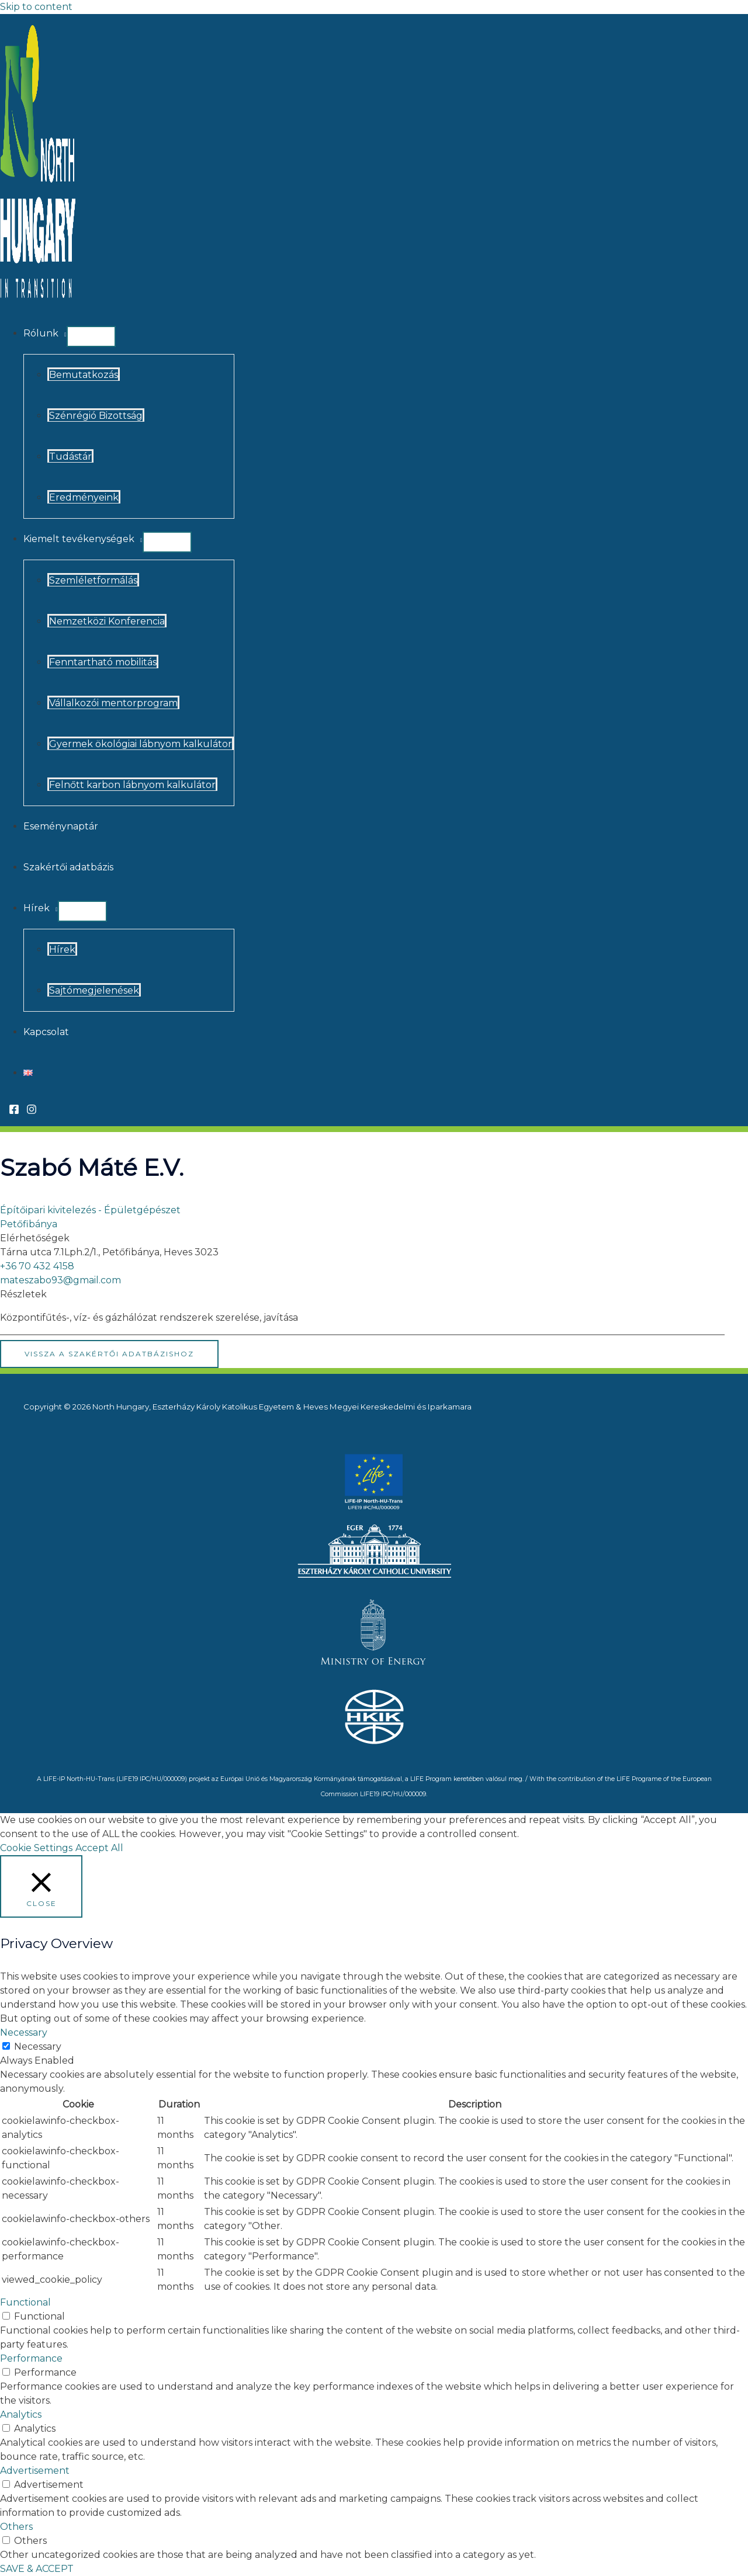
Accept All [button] (99, 1847)
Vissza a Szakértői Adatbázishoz (109, 1353)
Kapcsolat (46, 1031)
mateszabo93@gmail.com (60, 1280)
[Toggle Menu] (91, 336)
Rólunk (40, 333)
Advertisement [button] (35, 2470)
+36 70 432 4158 (37, 1266)
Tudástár (70, 456)
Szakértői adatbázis (68, 867)
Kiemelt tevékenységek (78, 538)
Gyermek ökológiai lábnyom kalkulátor (140, 743)
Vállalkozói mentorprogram (113, 703)
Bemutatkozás (83, 374)
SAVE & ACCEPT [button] (37, 2568)
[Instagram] (31, 1111)
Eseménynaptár (60, 826)
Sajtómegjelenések (94, 990)
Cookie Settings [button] (36, 1847)
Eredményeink (84, 497)
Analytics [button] (20, 2414)
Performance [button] (31, 2358)
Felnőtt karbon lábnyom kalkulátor (132, 784)
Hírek (36, 908)
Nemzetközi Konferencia (107, 621)
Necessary (37, 2046)
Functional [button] (25, 2302)
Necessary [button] (23, 2032)
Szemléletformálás (93, 580)
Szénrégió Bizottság (96, 415)
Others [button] (16, 2526)
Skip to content (36, 6)
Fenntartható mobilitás (103, 662)
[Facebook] (14, 1111)
